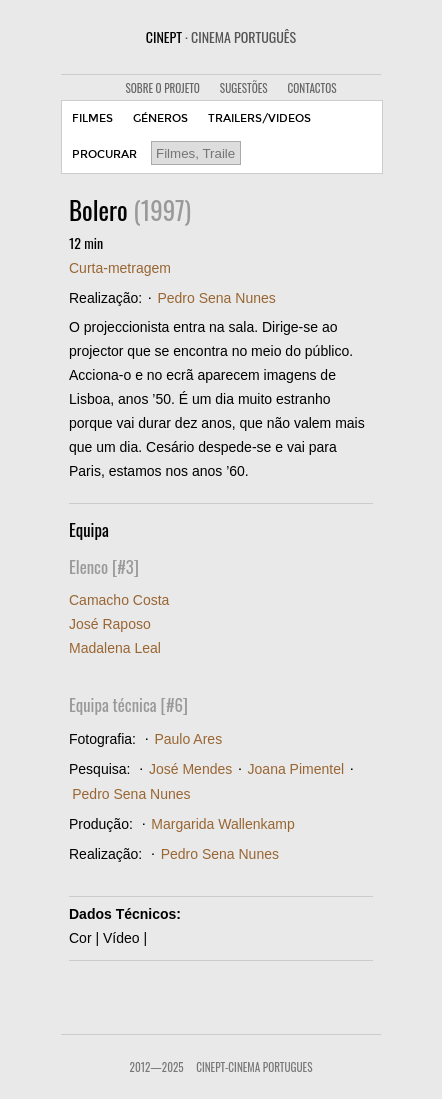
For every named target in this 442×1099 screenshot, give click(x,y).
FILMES (92, 118)
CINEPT (221, 36)
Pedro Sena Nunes (216, 298)
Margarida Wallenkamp (222, 824)
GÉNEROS (160, 118)
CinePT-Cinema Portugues (254, 1067)
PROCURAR (104, 154)
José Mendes (190, 769)
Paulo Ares (188, 739)
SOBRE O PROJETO (162, 88)
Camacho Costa (119, 600)
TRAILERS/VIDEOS (259, 118)
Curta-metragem (120, 268)
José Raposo (110, 624)
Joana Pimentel (296, 769)
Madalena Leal (115, 648)
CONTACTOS (312, 88)
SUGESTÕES (244, 88)
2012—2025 (157, 1067)
